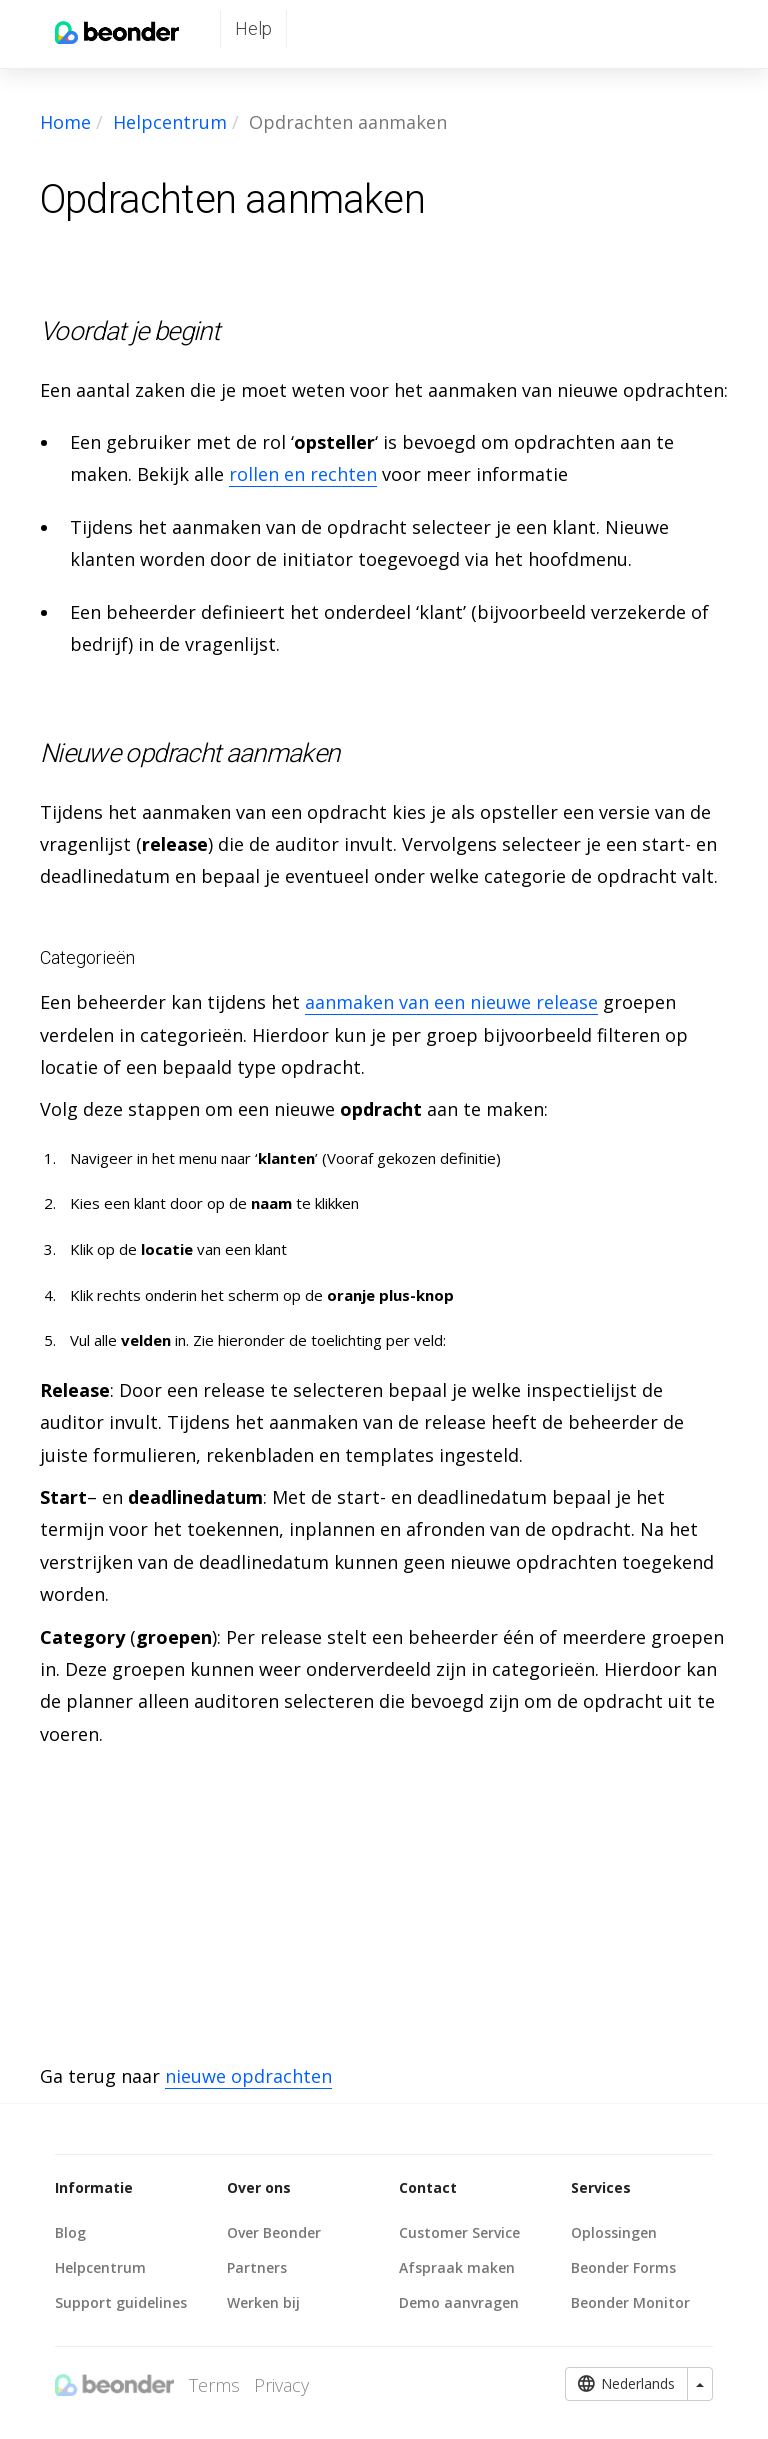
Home (65, 122)
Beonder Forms (623, 2267)
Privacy (281, 2385)
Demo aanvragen (459, 2302)
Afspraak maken (457, 2267)
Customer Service (459, 2232)
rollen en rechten (303, 474)
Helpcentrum (170, 122)
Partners (257, 2267)
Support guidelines (121, 2302)
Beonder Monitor (630, 2302)
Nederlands (626, 2384)
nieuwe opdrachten (248, 2076)
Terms (214, 2385)
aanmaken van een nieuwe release (451, 1002)
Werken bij (263, 2302)
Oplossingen (614, 2232)
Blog (70, 2232)
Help (253, 28)
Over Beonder (274, 2232)
